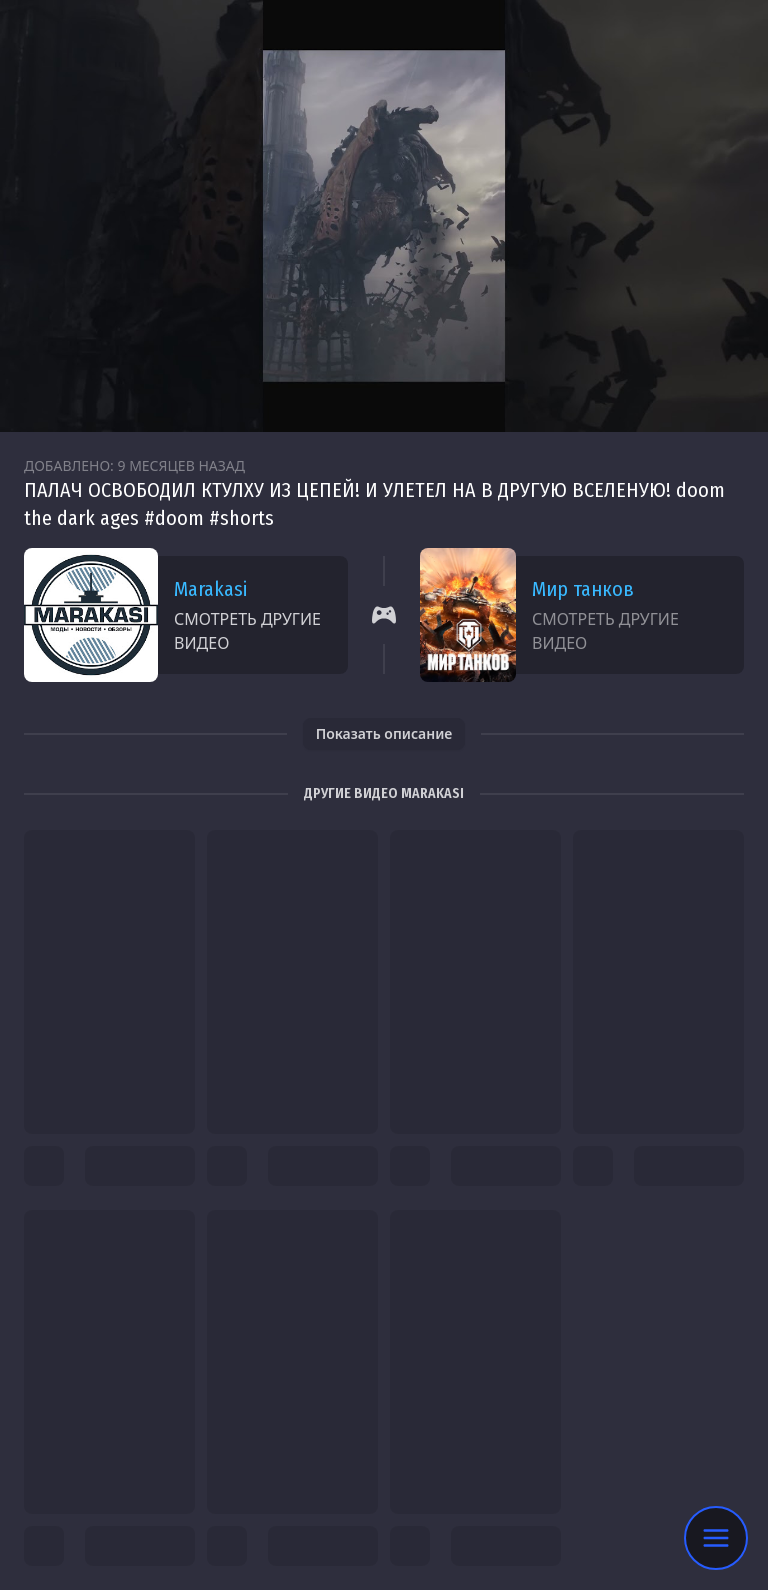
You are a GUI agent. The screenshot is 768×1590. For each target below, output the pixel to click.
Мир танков (583, 589)
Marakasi (210, 589)
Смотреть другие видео (247, 631)
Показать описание (384, 733)
